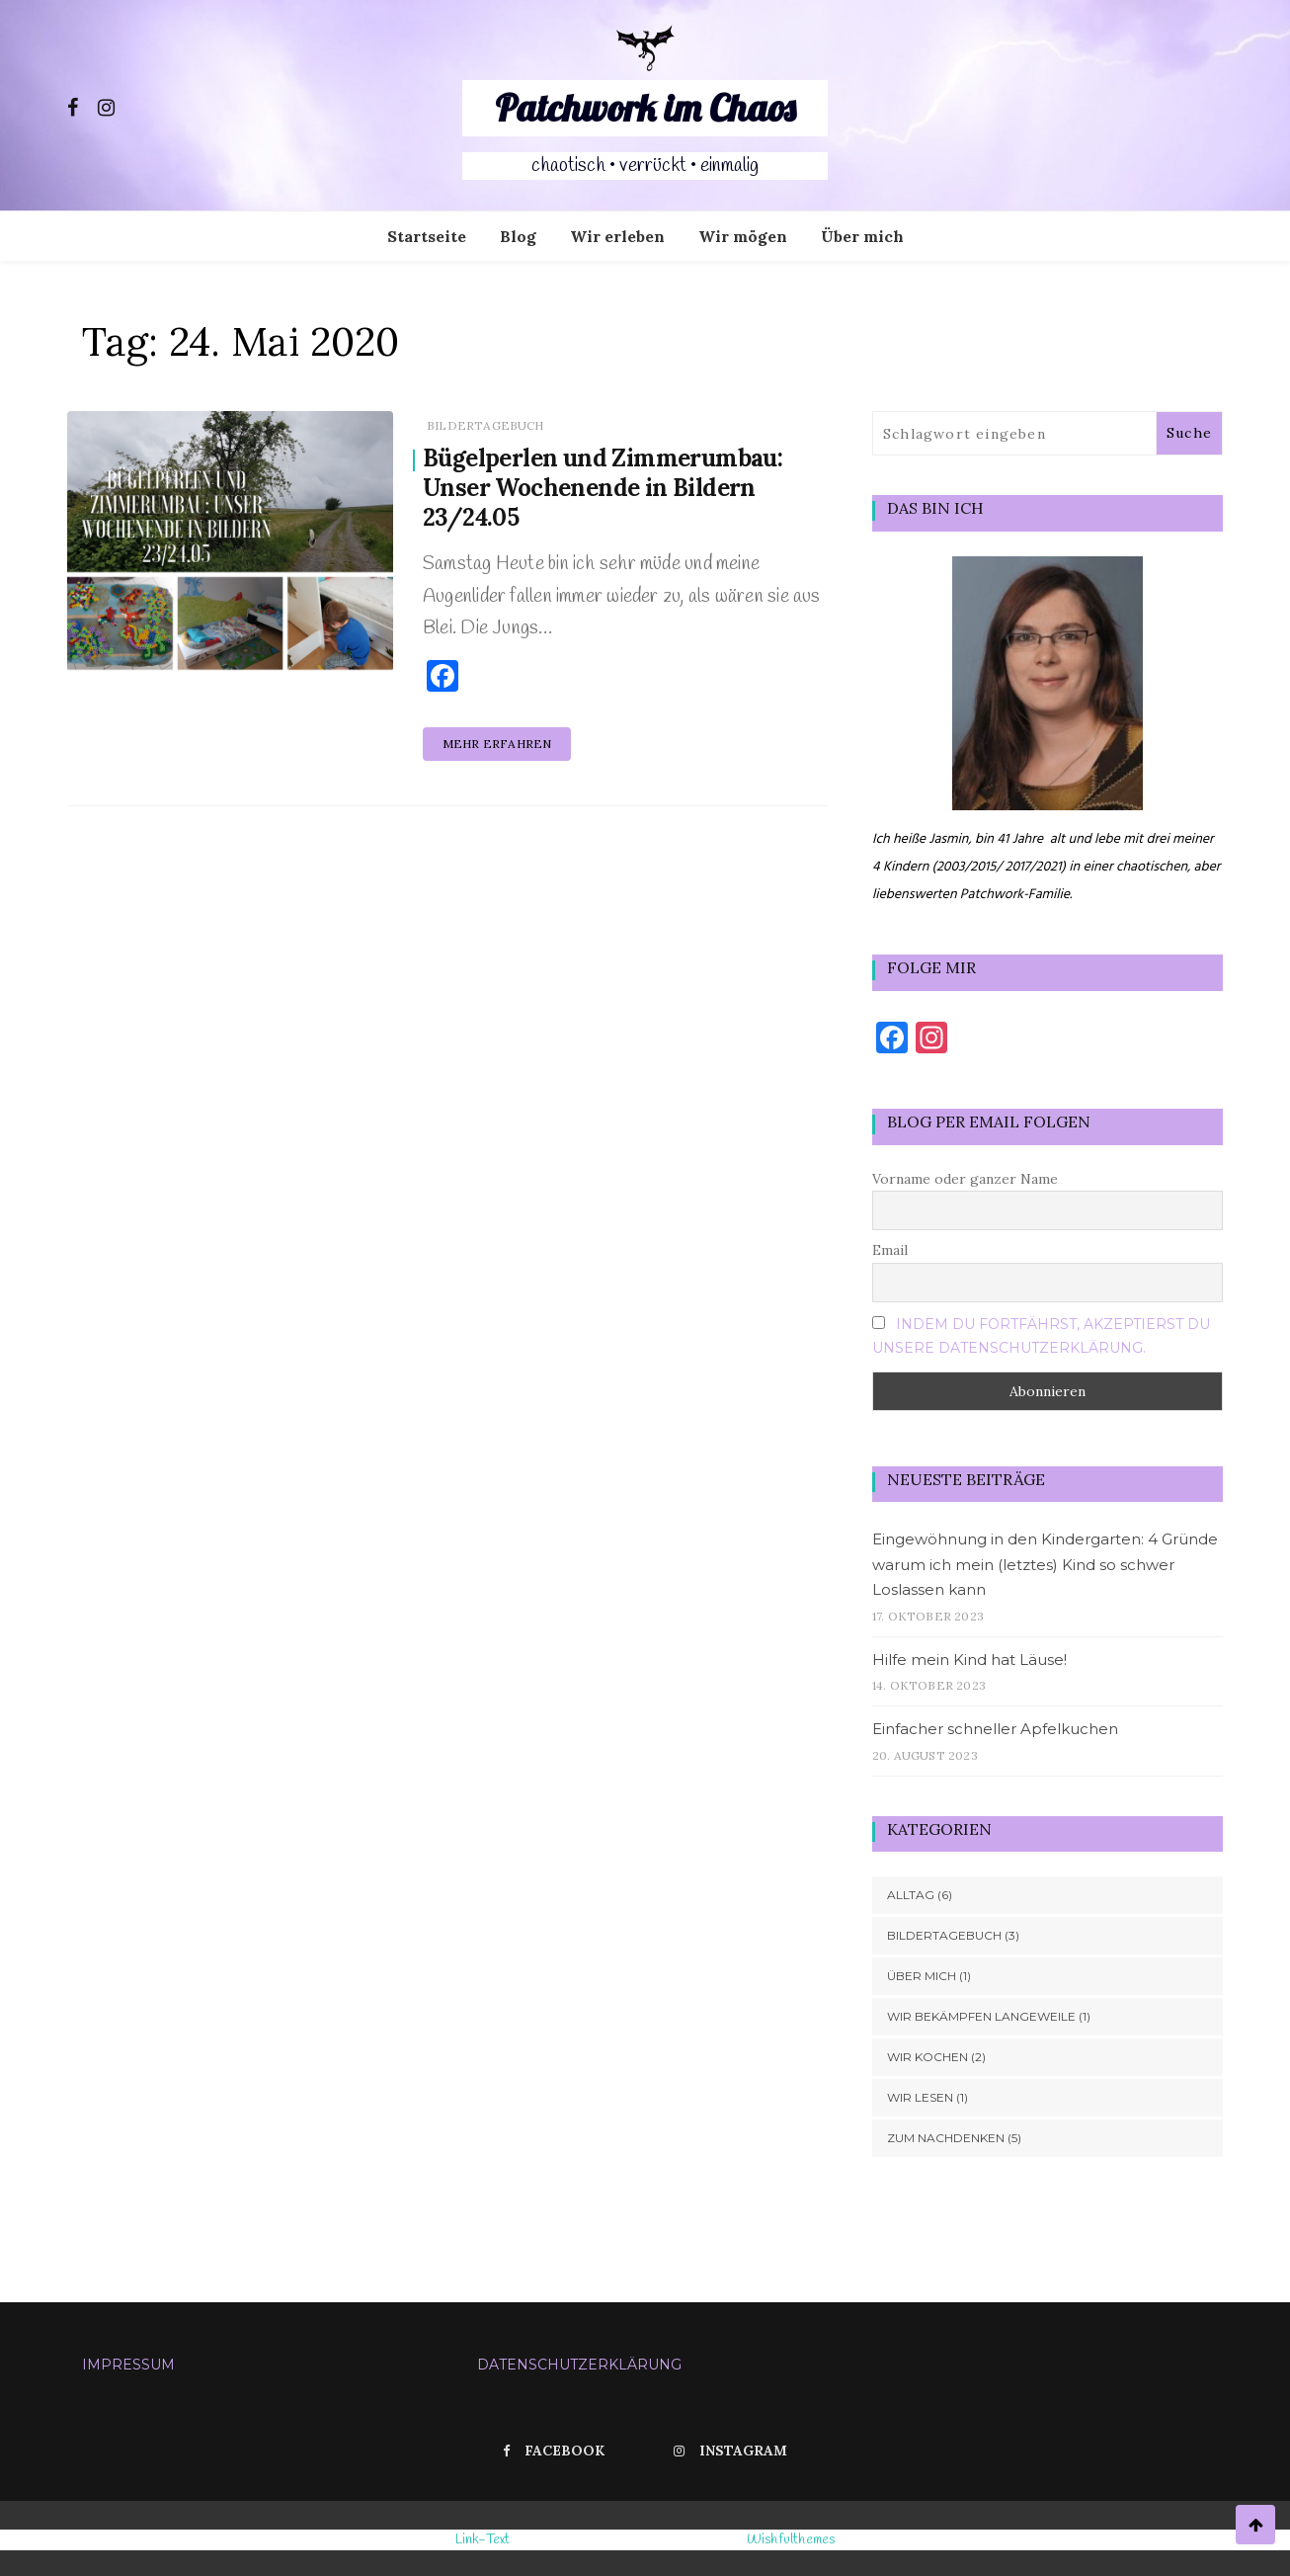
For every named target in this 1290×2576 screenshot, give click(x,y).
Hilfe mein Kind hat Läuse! (969, 1659)
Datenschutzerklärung (579, 2364)
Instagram (730, 2450)
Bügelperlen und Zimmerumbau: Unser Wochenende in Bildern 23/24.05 (602, 488)
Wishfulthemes (791, 2540)
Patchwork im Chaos (645, 107)
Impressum (128, 2364)
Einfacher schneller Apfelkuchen (995, 1728)
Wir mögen (742, 236)
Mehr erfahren (497, 743)
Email (890, 1250)
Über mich (862, 236)
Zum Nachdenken (946, 2137)
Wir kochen (927, 2056)
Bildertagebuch (485, 425)
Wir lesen (920, 2097)
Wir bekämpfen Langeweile (981, 2016)
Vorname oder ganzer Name (965, 1179)
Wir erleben (617, 236)
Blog (518, 236)
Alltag (910, 1894)
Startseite (426, 236)
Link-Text (483, 2540)
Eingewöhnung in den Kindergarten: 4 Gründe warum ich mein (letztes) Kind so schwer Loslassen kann (1045, 1564)
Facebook (554, 2450)
